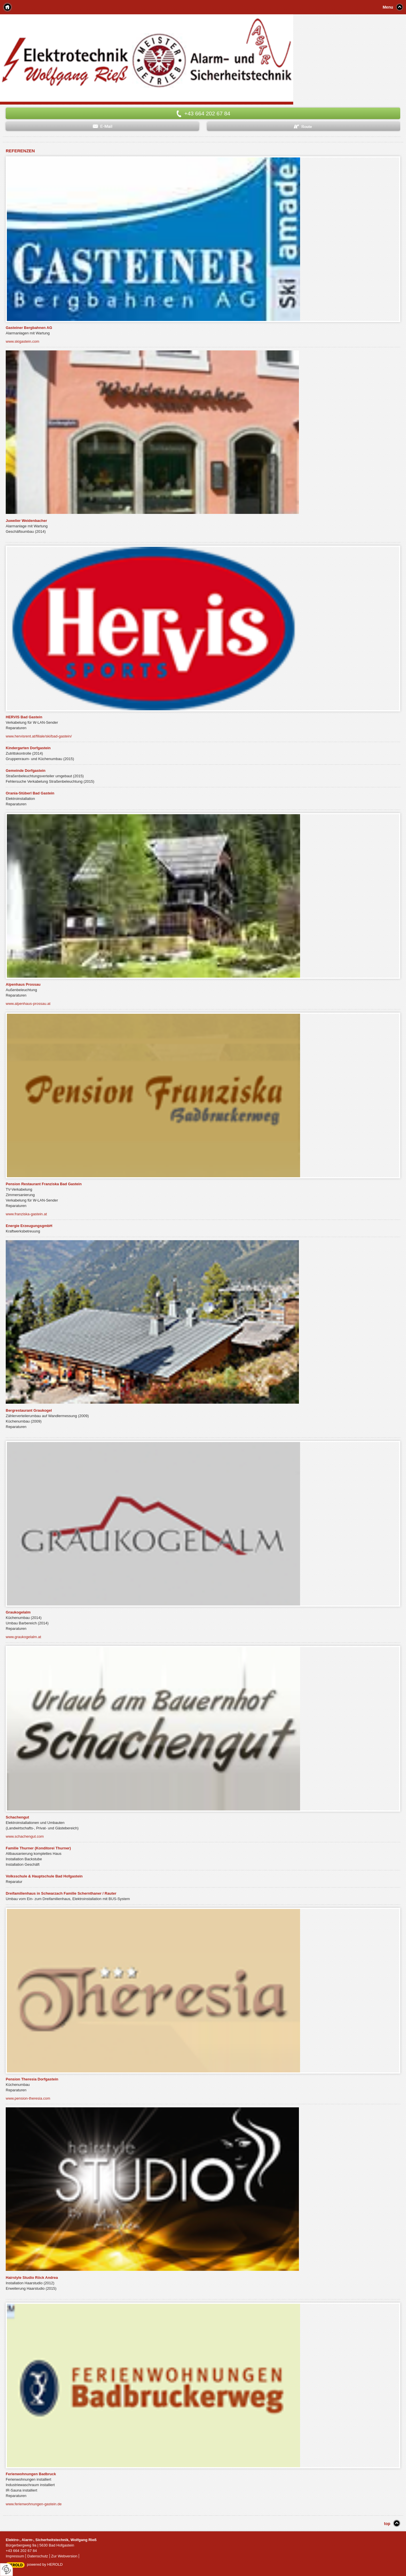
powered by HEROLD (45, 2564)
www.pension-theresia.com (28, 2098)
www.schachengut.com (25, 1836)
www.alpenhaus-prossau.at (28, 1003)
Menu (388, 7)
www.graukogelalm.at (23, 1637)
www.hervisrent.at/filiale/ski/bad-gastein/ (39, 736)
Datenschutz (37, 2556)
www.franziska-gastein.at (26, 1214)
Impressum (15, 2556)
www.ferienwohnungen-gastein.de (34, 2504)
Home (7, 7)
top (387, 2523)
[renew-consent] (6, 2569)
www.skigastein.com (22, 341)
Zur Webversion (64, 2556)
